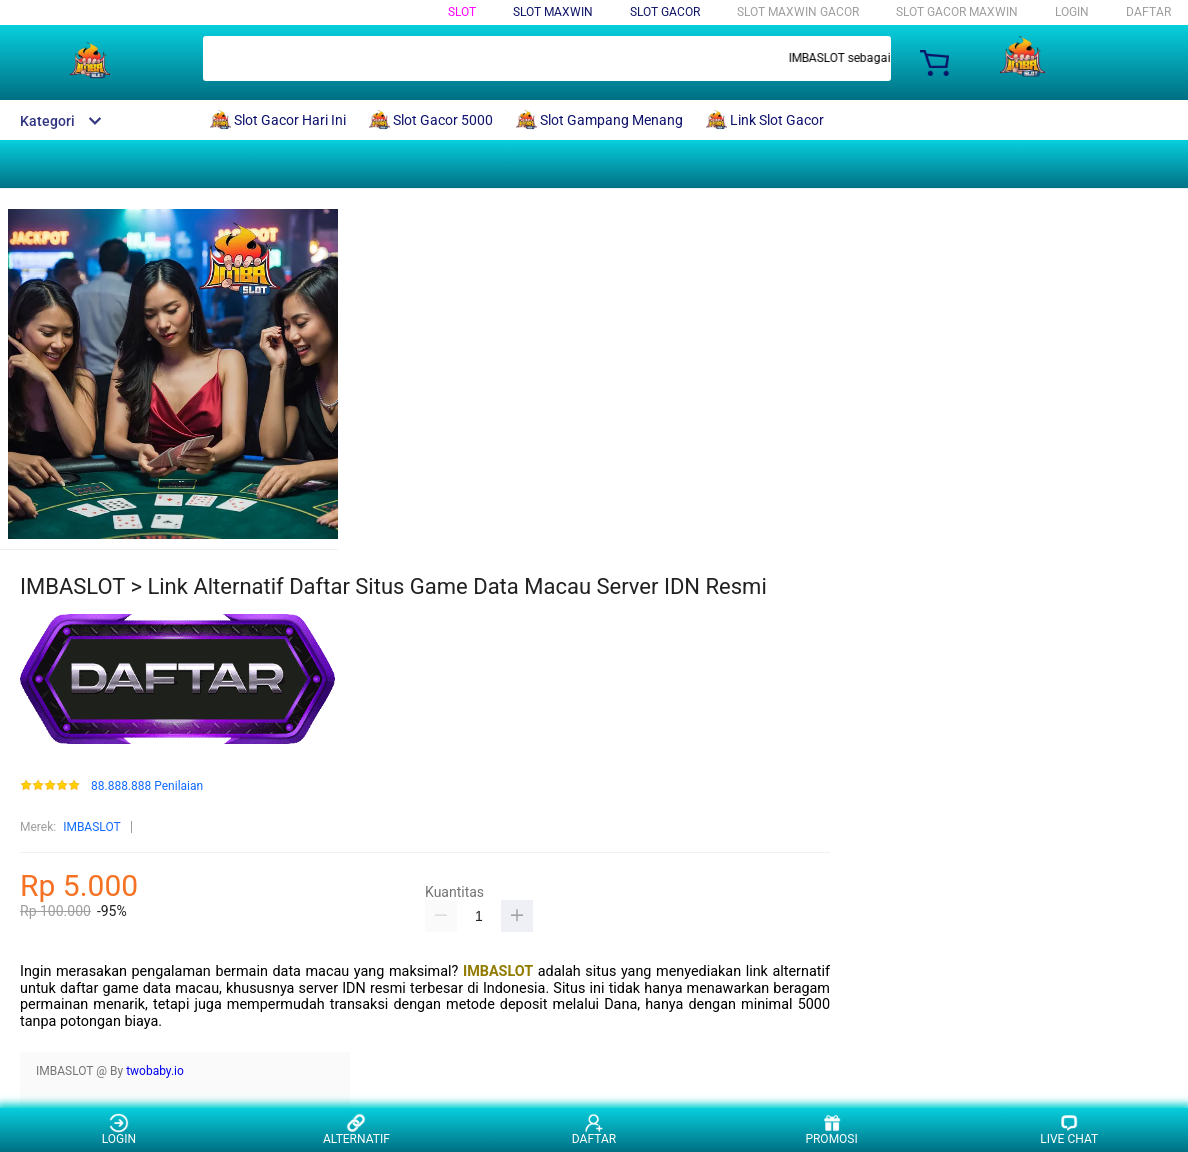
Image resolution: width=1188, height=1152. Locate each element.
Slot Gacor (665, 12)
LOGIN (1072, 12)
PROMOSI (831, 1129)
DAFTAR (1148, 12)
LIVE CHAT (1069, 1129)
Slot (462, 12)
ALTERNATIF (356, 1129)
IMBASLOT (92, 827)
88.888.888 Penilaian (147, 786)
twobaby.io (155, 1071)
